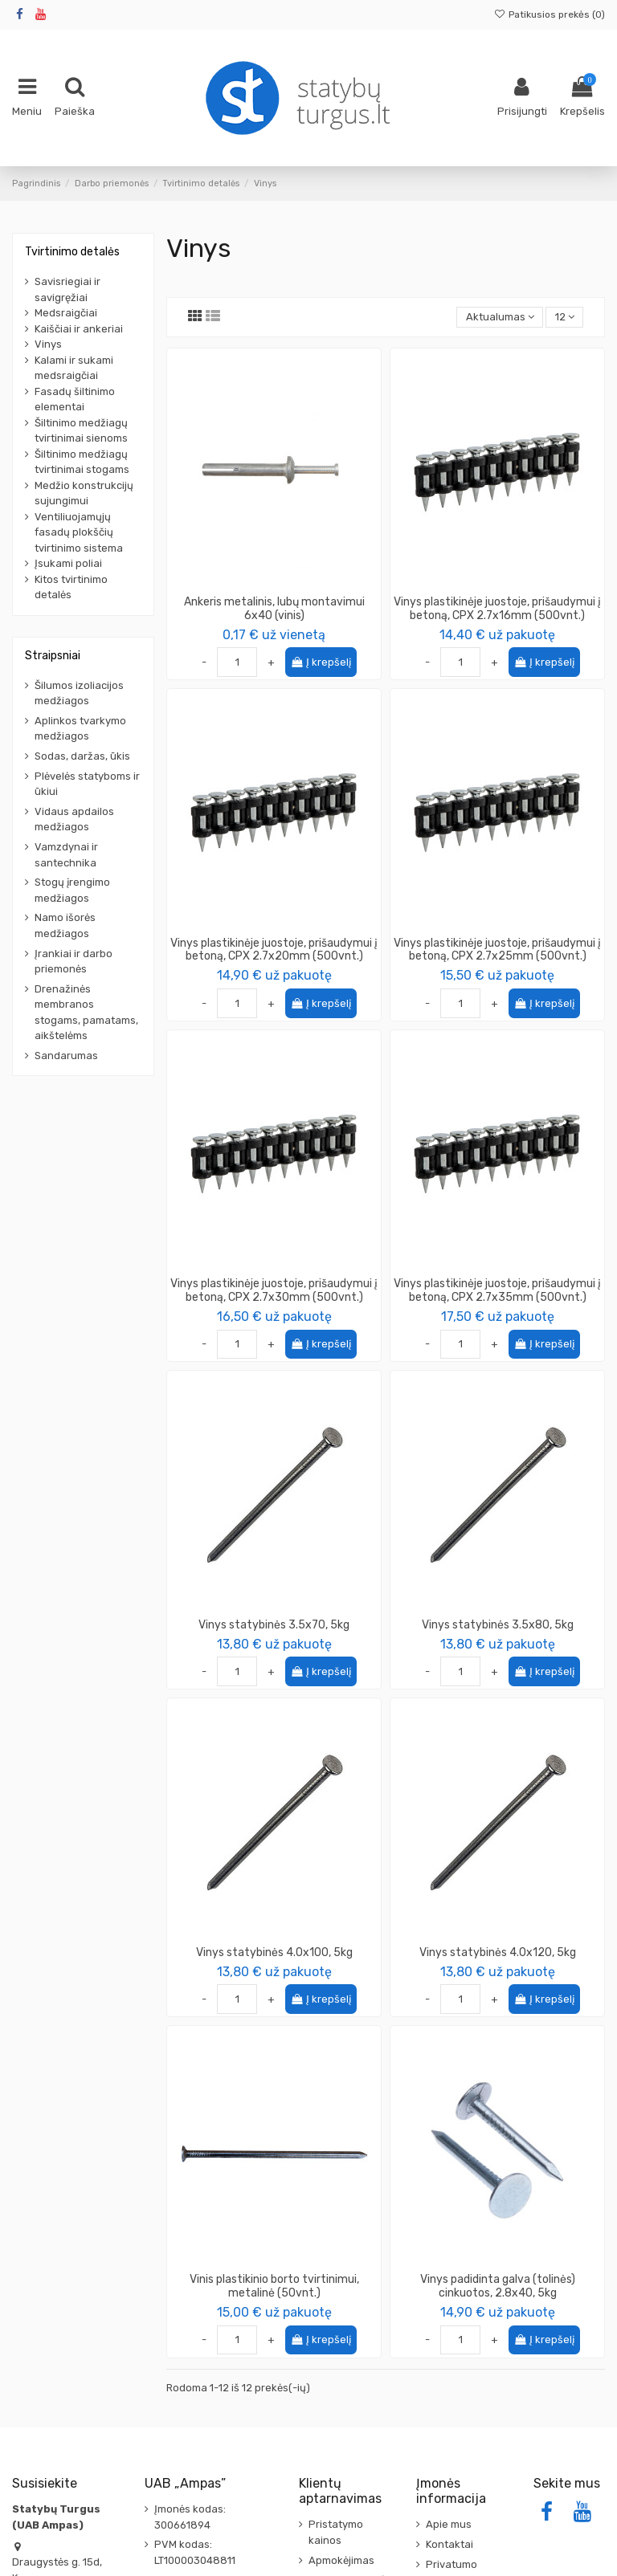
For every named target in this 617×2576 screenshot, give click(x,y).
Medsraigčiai (66, 313)
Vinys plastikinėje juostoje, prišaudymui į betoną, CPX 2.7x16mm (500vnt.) (497, 608)
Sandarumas (66, 1056)
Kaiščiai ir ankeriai (79, 329)
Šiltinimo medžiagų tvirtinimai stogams (82, 462)
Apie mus (449, 2524)
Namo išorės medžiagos (65, 925)
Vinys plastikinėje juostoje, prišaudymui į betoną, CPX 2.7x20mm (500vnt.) (274, 950)
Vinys (48, 344)
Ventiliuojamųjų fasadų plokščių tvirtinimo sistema (79, 532)
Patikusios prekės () (549, 14)
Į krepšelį (321, 662)
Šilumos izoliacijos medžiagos (79, 693)
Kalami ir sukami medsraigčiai (74, 368)
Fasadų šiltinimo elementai (75, 399)
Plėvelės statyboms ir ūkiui (87, 784)
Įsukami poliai (68, 563)
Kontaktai (449, 2544)
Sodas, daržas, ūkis (82, 756)
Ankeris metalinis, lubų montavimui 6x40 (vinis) (274, 608)
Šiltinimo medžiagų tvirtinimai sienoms (81, 431)
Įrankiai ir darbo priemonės (73, 962)
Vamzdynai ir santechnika (66, 855)
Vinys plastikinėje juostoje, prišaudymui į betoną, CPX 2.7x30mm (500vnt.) (274, 1290)
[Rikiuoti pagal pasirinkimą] (499, 317)
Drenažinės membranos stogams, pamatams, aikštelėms (86, 1012)
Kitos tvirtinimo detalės (71, 587)
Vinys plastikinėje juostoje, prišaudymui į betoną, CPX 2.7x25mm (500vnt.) (497, 950)
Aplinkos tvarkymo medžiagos (80, 729)
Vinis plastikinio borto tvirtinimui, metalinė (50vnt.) (274, 2286)
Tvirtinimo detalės (72, 252)
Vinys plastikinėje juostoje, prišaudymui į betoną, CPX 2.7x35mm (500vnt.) (497, 1290)
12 (564, 317)
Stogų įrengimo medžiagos (72, 890)
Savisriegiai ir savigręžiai (67, 289)
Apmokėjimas (341, 2560)
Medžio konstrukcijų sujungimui (84, 493)
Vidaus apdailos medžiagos (74, 819)
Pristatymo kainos (335, 2532)
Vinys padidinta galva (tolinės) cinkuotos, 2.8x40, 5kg (497, 2286)
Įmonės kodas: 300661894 (190, 2517)
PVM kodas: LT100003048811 (194, 2552)
